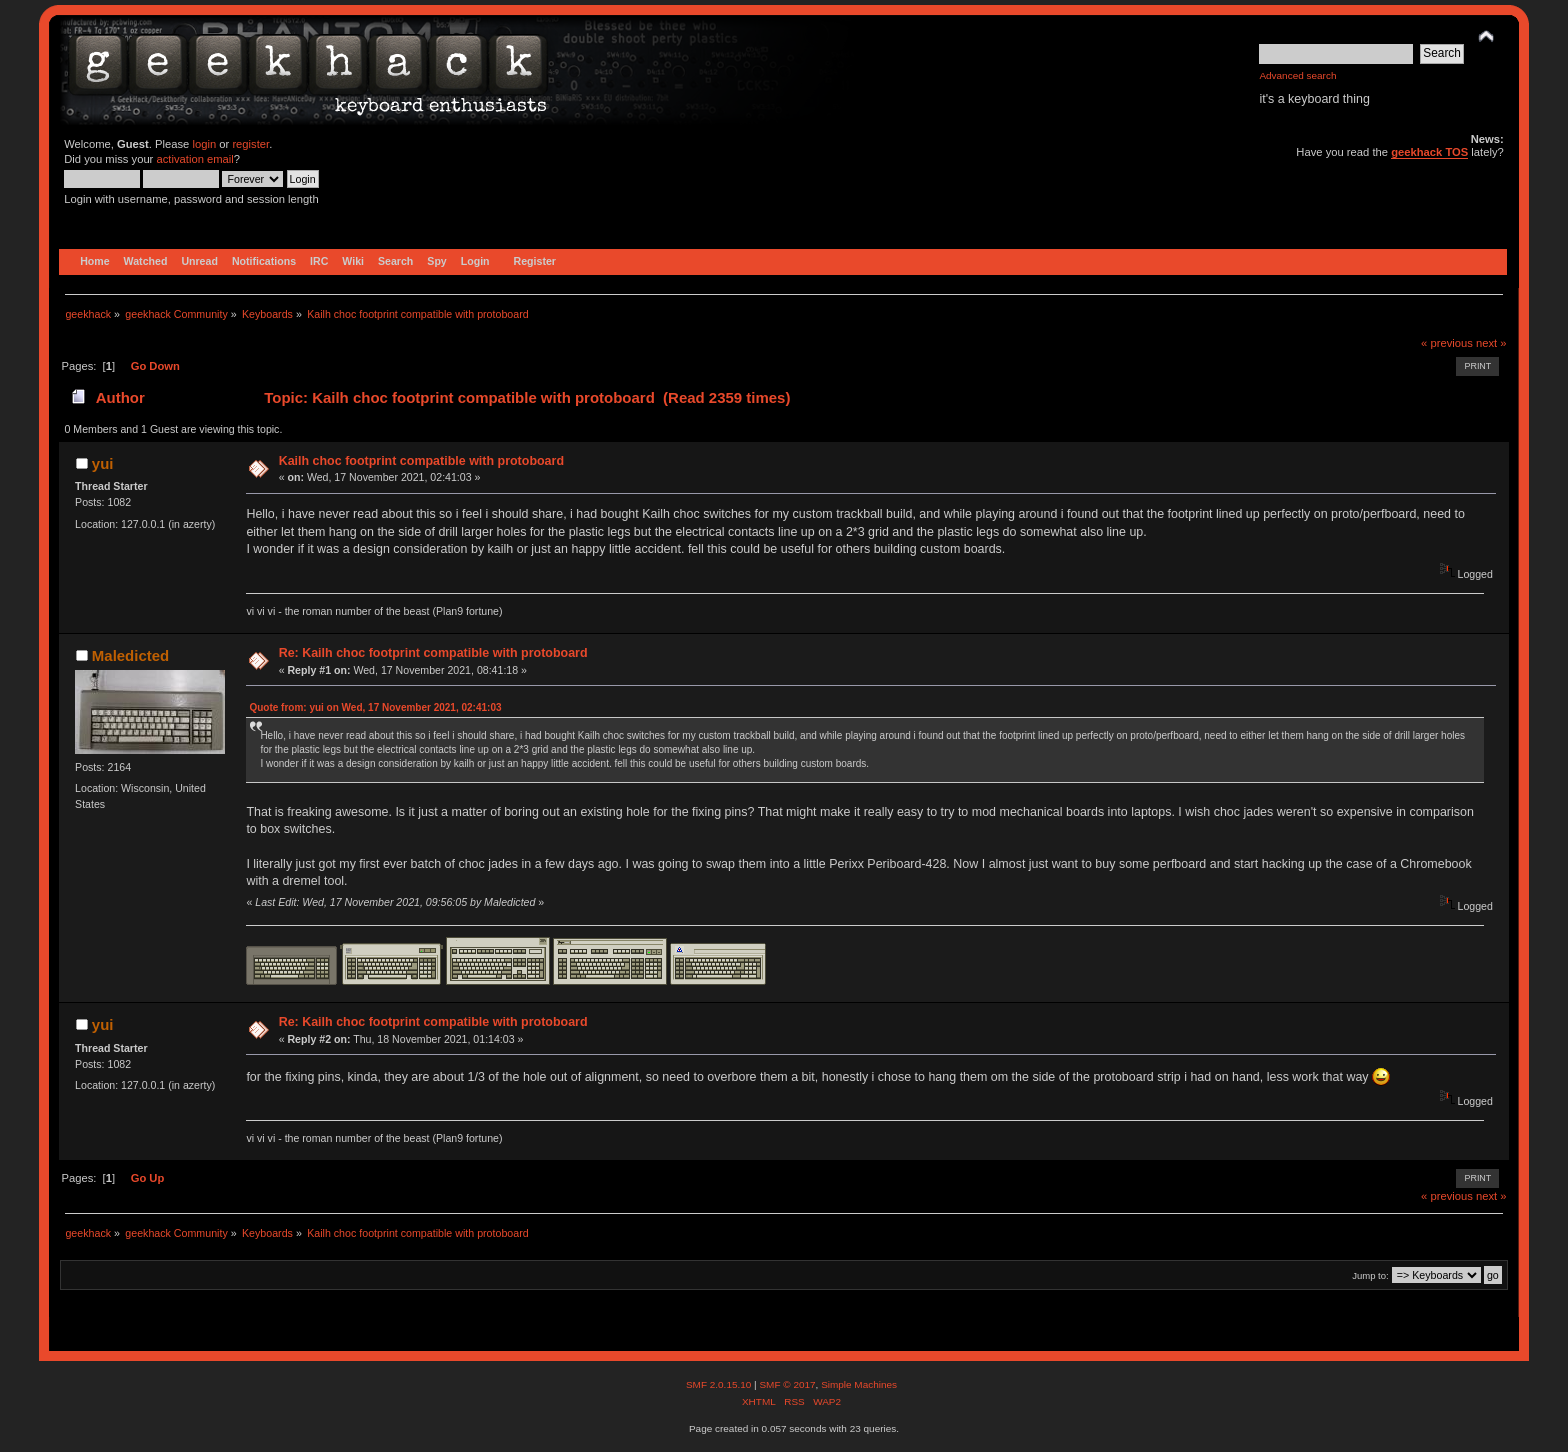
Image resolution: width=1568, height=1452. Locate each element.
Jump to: (1370, 1275)
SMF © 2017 (787, 1384)
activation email (194, 159)
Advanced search (1297, 75)
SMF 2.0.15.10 (720, 1384)
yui (103, 463)
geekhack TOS (1429, 152)
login (204, 144)
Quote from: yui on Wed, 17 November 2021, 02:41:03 (375, 707)
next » (1491, 343)
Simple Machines (859, 1384)
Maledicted (130, 655)
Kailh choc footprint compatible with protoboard (421, 461)
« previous (1447, 343)
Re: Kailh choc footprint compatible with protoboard (433, 653)
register (250, 144)
